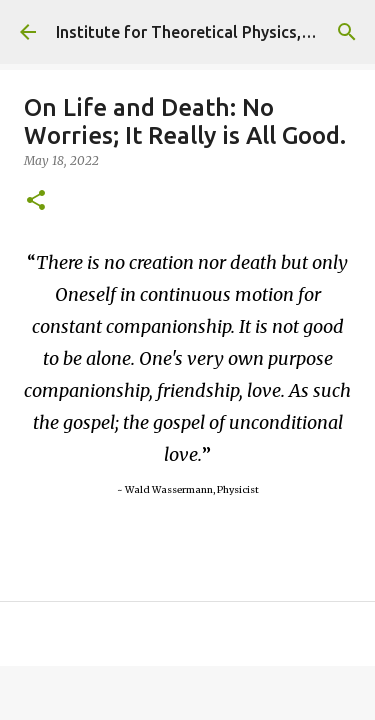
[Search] (347, 32)
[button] (36, 201)
